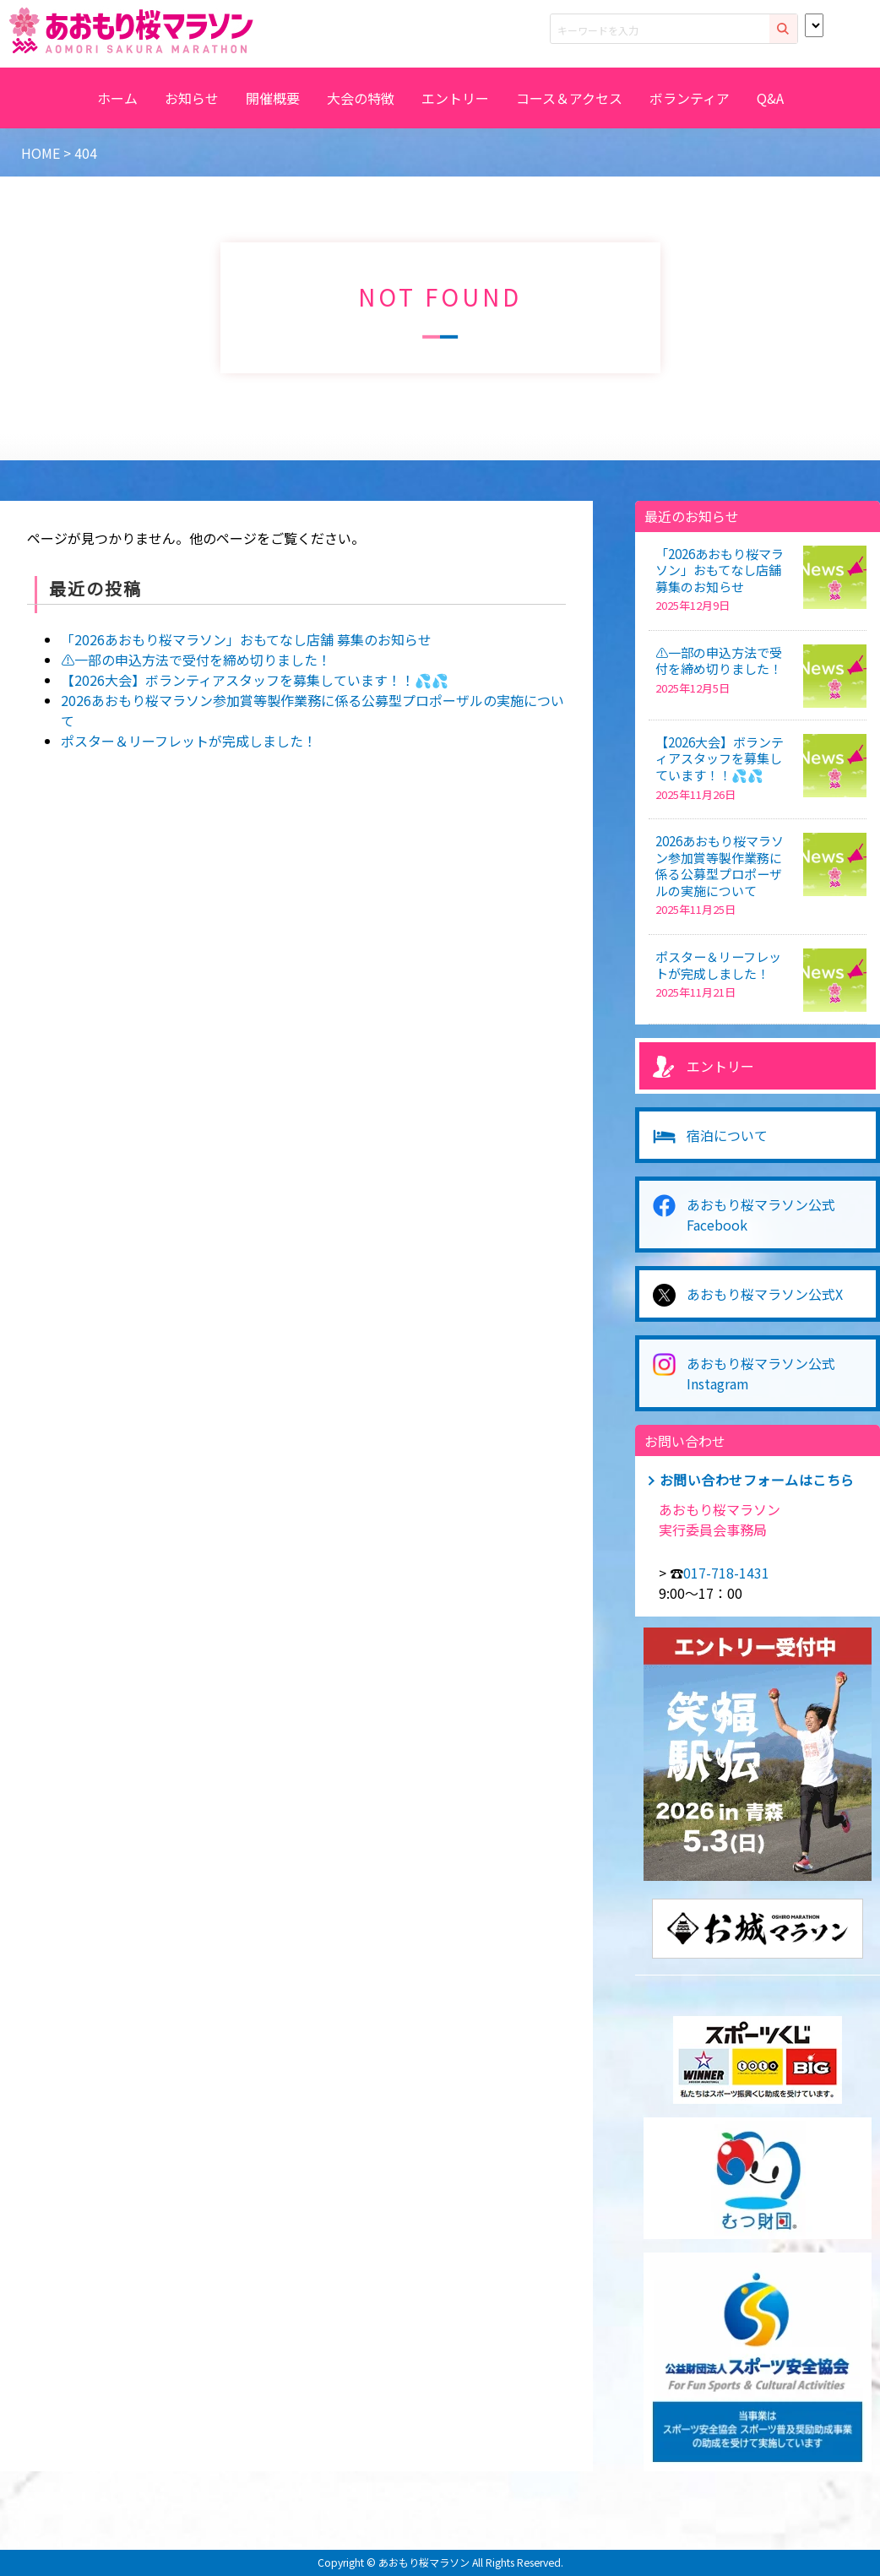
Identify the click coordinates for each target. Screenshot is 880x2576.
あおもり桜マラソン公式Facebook (761, 1214)
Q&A (770, 98)
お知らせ (192, 98)
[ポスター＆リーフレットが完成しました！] (834, 980)
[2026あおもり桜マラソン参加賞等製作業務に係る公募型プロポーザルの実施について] (834, 864)
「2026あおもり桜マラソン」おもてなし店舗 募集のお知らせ (246, 639)
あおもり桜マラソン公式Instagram (761, 1373)
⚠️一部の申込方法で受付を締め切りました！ (196, 659)
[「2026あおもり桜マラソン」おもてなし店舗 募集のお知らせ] (834, 577)
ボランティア (689, 98)
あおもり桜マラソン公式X (765, 1294)
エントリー (455, 98)
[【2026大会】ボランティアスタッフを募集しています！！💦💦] (834, 765)
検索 (783, 28)
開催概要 (273, 98)
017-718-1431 (726, 1572)
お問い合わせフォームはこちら (757, 1480)
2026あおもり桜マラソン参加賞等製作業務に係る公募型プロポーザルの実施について (719, 866)
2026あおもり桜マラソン (126, 30)
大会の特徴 (360, 98)
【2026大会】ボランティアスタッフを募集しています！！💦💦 (254, 680)
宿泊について (727, 1135)
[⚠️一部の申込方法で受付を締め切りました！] (834, 676)
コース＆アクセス (569, 98)
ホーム (117, 98)
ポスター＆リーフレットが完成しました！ (189, 741)
